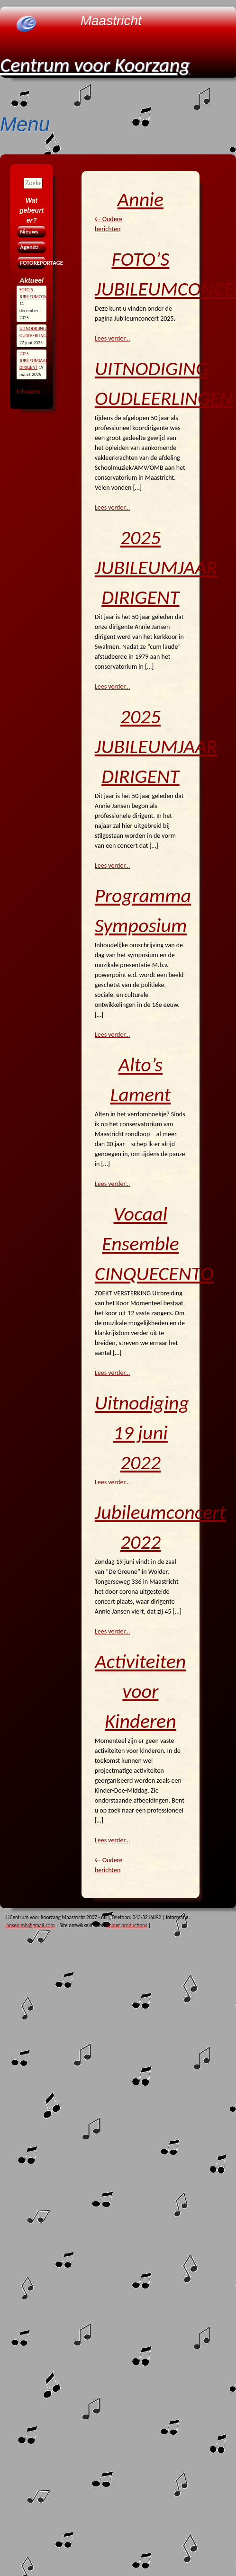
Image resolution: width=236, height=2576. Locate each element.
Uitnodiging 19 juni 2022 (142, 1432)
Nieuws (29, 231)
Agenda (29, 247)
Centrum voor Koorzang (95, 65)
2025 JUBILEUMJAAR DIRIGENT (156, 567)
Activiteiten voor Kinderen (140, 1691)
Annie (140, 199)
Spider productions (127, 1925)
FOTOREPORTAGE (31, 262)
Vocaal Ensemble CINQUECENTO (154, 1243)
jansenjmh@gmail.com (29, 1925)
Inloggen (28, 391)
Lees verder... (112, 338)
